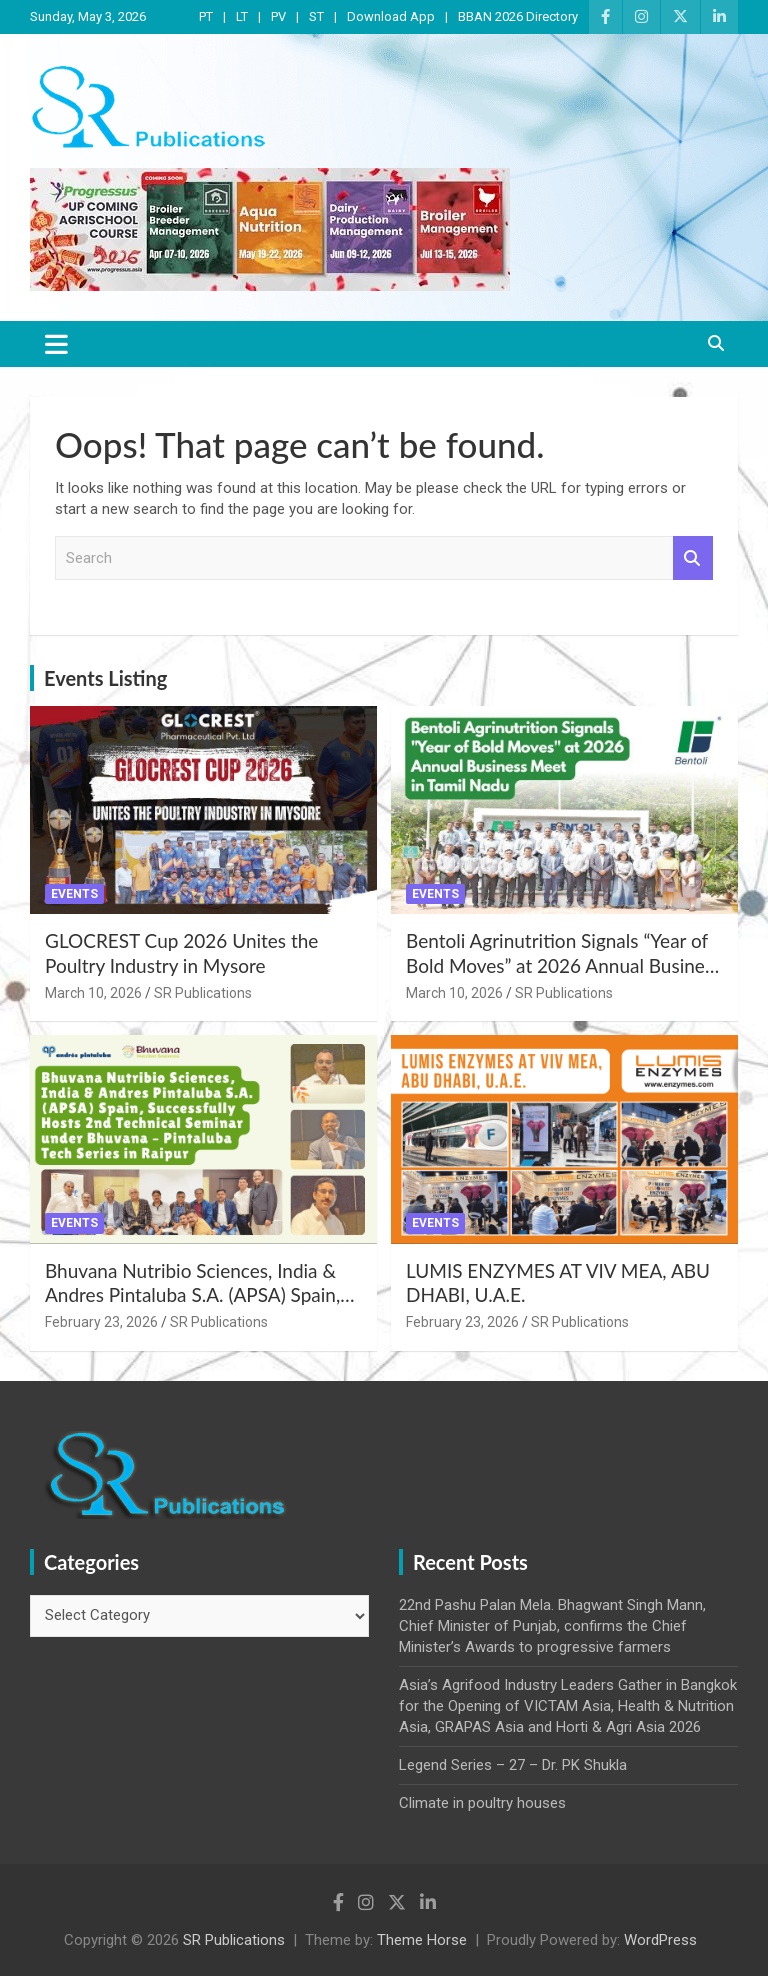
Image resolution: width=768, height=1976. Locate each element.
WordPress (660, 1940)
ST (316, 16)
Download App (391, 16)
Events (74, 894)
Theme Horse (422, 1940)
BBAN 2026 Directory (518, 16)
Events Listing (105, 678)
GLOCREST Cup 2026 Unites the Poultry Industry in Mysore (181, 953)
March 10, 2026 (93, 993)
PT (206, 16)
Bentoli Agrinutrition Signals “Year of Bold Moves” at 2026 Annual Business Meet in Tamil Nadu (563, 965)
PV (278, 16)
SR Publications (203, 993)
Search (693, 558)
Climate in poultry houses (482, 1803)
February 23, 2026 (101, 1322)
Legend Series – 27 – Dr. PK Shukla (513, 1765)
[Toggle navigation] (56, 344)
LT (242, 16)
